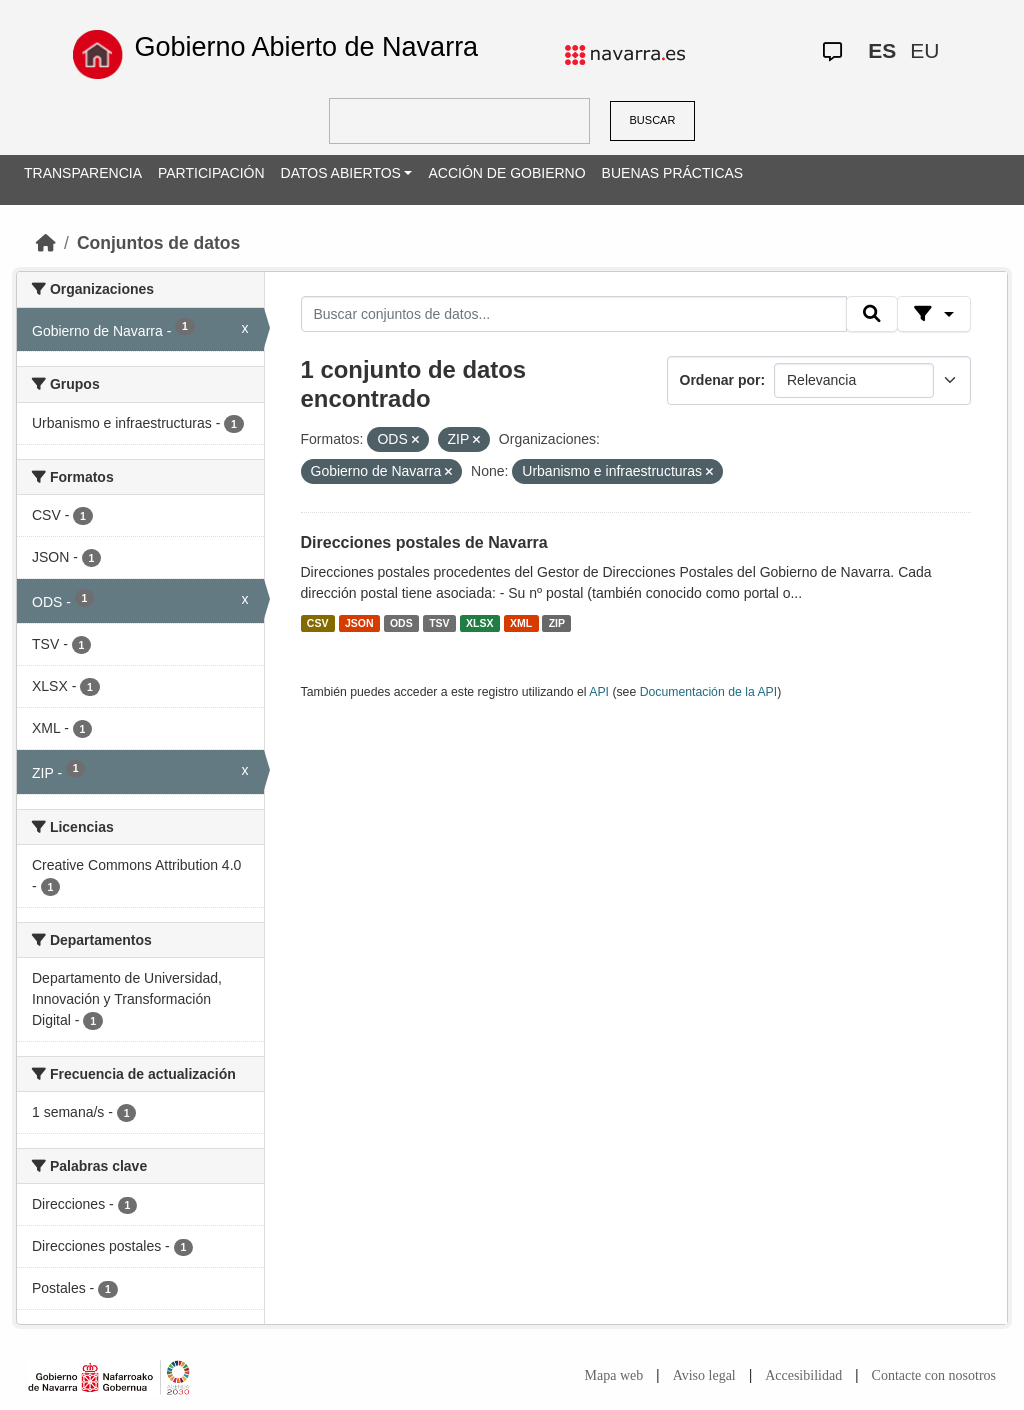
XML (521, 623)
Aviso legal (704, 1375)
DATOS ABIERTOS (341, 173)
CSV (318, 623)
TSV (439, 623)
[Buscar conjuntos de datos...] (574, 314)
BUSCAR (653, 120)
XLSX (479, 623)
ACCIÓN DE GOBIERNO (506, 173)
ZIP (557, 623)
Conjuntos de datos (158, 243)
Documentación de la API (709, 692)
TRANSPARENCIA (83, 173)
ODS (401, 623)
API (599, 692)
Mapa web (614, 1375)
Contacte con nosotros (934, 1375)
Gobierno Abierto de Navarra (306, 47)
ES (882, 50)
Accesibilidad (803, 1375)
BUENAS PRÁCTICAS (673, 173)
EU (924, 50)
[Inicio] (46, 243)
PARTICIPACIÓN (211, 173)
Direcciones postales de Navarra (424, 542)
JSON (359, 623)
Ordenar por (720, 380)
